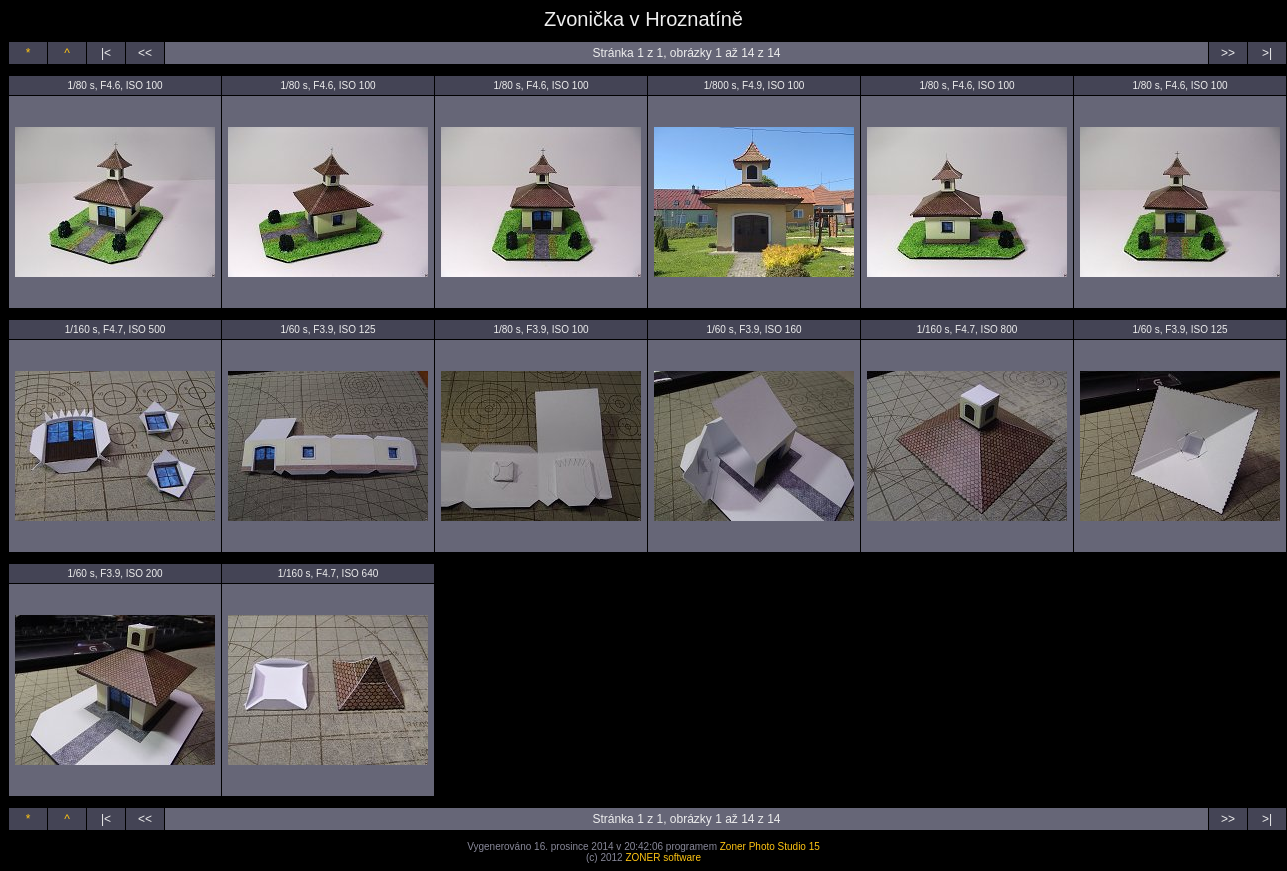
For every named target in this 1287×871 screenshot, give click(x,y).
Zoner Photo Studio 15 (770, 846)
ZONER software (663, 857)
